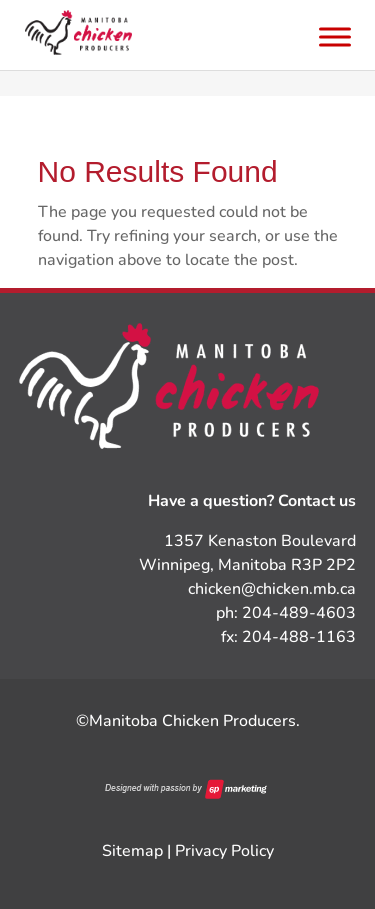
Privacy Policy (224, 851)
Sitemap (132, 851)
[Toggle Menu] (335, 36)
